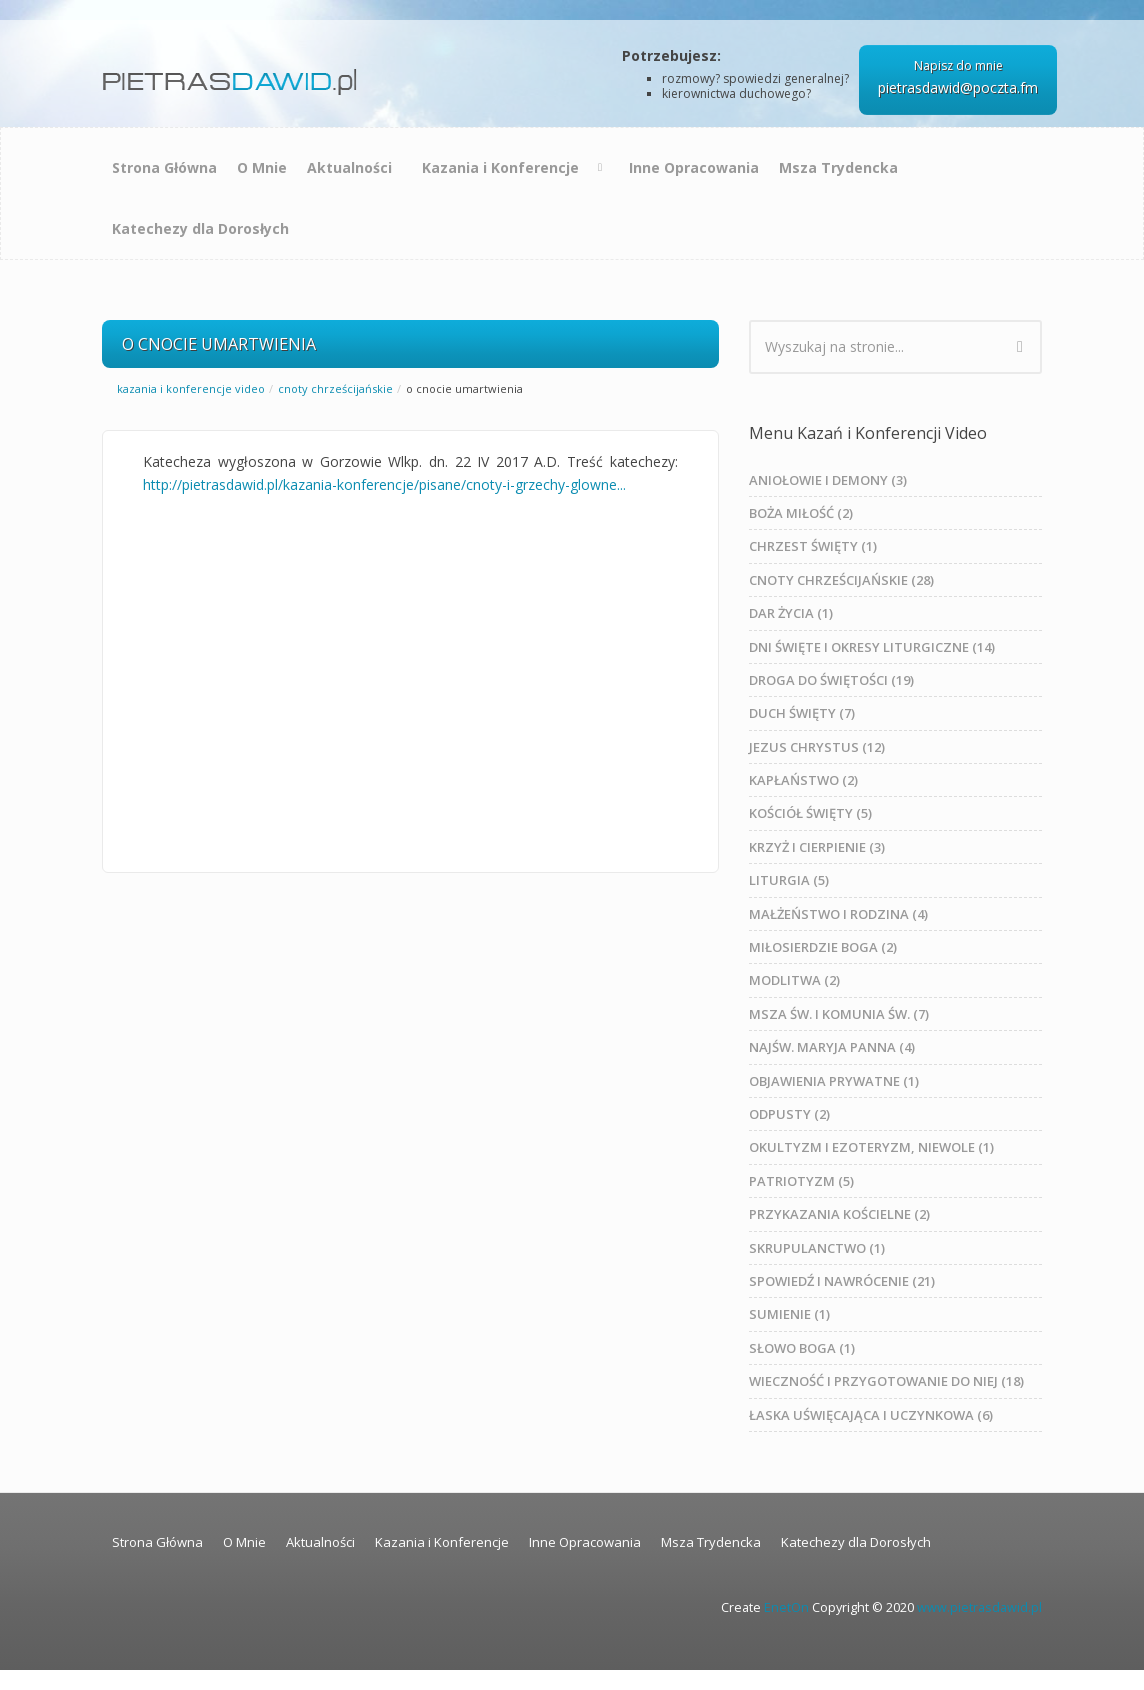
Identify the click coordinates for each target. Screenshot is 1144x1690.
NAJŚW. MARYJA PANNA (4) (832, 1047)
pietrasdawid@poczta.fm (958, 87)
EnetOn (786, 1607)
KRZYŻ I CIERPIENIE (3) (817, 847)
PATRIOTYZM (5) (801, 1181)
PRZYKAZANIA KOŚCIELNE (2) (839, 1214)
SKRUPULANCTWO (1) (817, 1248)
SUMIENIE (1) (789, 1314)
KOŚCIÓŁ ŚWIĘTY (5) (810, 813)
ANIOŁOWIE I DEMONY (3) (828, 480)
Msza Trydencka (838, 167)
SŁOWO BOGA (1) (802, 1348)
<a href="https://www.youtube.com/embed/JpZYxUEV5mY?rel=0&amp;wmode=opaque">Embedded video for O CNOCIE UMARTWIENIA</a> (410, 671)
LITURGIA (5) (789, 880)
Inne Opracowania (694, 167)
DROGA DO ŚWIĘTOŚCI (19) (831, 680)
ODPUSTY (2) (789, 1114)
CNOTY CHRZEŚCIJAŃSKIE (335, 388)
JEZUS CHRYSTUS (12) (817, 747)
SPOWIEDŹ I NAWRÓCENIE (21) (842, 1281)
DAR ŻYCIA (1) (791, 613)
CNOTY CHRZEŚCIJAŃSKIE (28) (841, 580)
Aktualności (349, 167)
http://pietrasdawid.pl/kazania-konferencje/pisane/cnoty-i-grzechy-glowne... (384, 484)
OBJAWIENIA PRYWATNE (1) (834, 1081)
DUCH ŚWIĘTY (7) (802, 713)
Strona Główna (164, 167)
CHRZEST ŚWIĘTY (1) (813, 546)
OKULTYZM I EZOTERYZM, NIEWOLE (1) (871, 1147)
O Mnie (262, 167)
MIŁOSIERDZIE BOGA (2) (823, 947)
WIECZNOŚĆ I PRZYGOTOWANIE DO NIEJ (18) (886, 1381)
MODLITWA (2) (794, 980)
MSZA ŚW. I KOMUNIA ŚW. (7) (839, 1014)
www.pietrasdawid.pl (979, 1607)
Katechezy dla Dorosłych (200, 228)
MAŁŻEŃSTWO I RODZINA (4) (838, 914)
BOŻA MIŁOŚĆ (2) (801, 513)
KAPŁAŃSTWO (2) (803, 780)
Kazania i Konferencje (500, 167)
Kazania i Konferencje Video (191, 388)
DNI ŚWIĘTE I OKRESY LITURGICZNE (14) (872, 647)
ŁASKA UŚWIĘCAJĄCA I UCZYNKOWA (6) (871, 1415)
